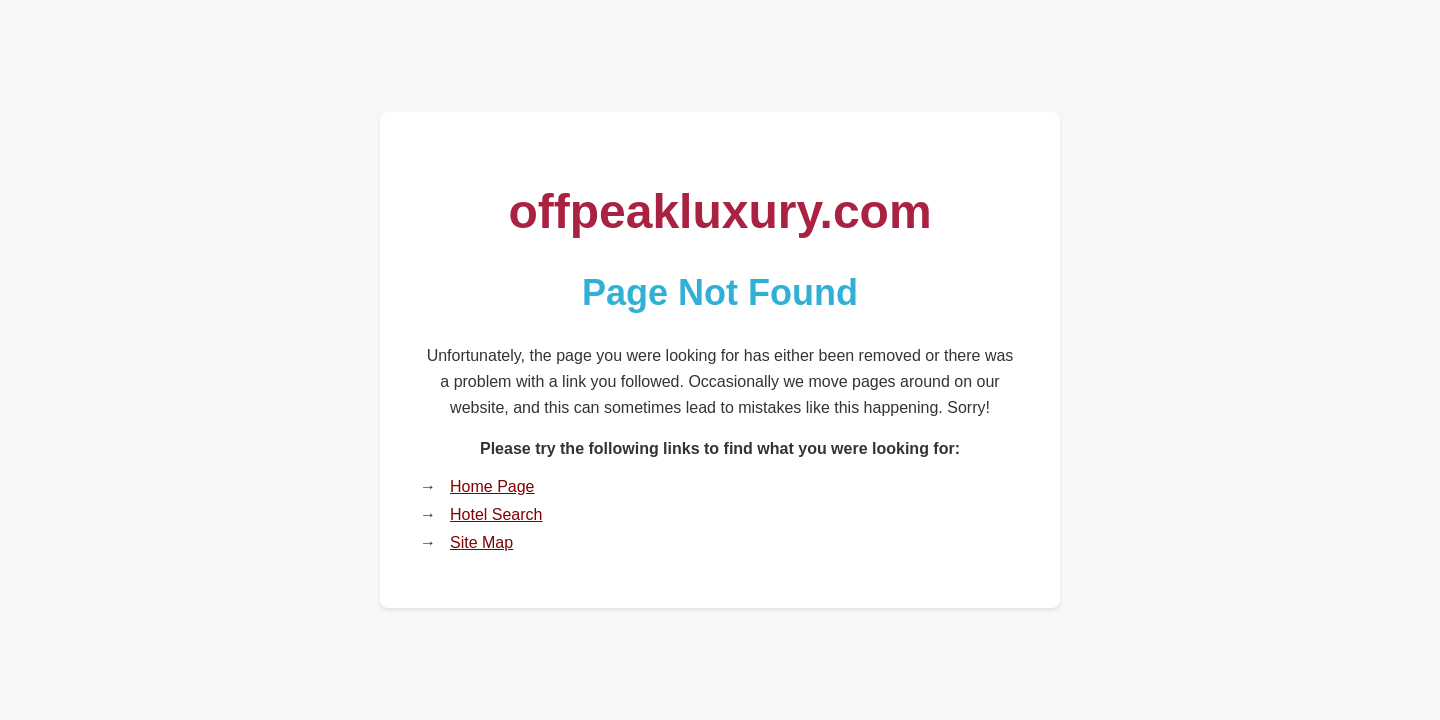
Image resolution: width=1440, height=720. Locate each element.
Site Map (481, 542)
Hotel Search (496, 514)
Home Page (492, 486)
